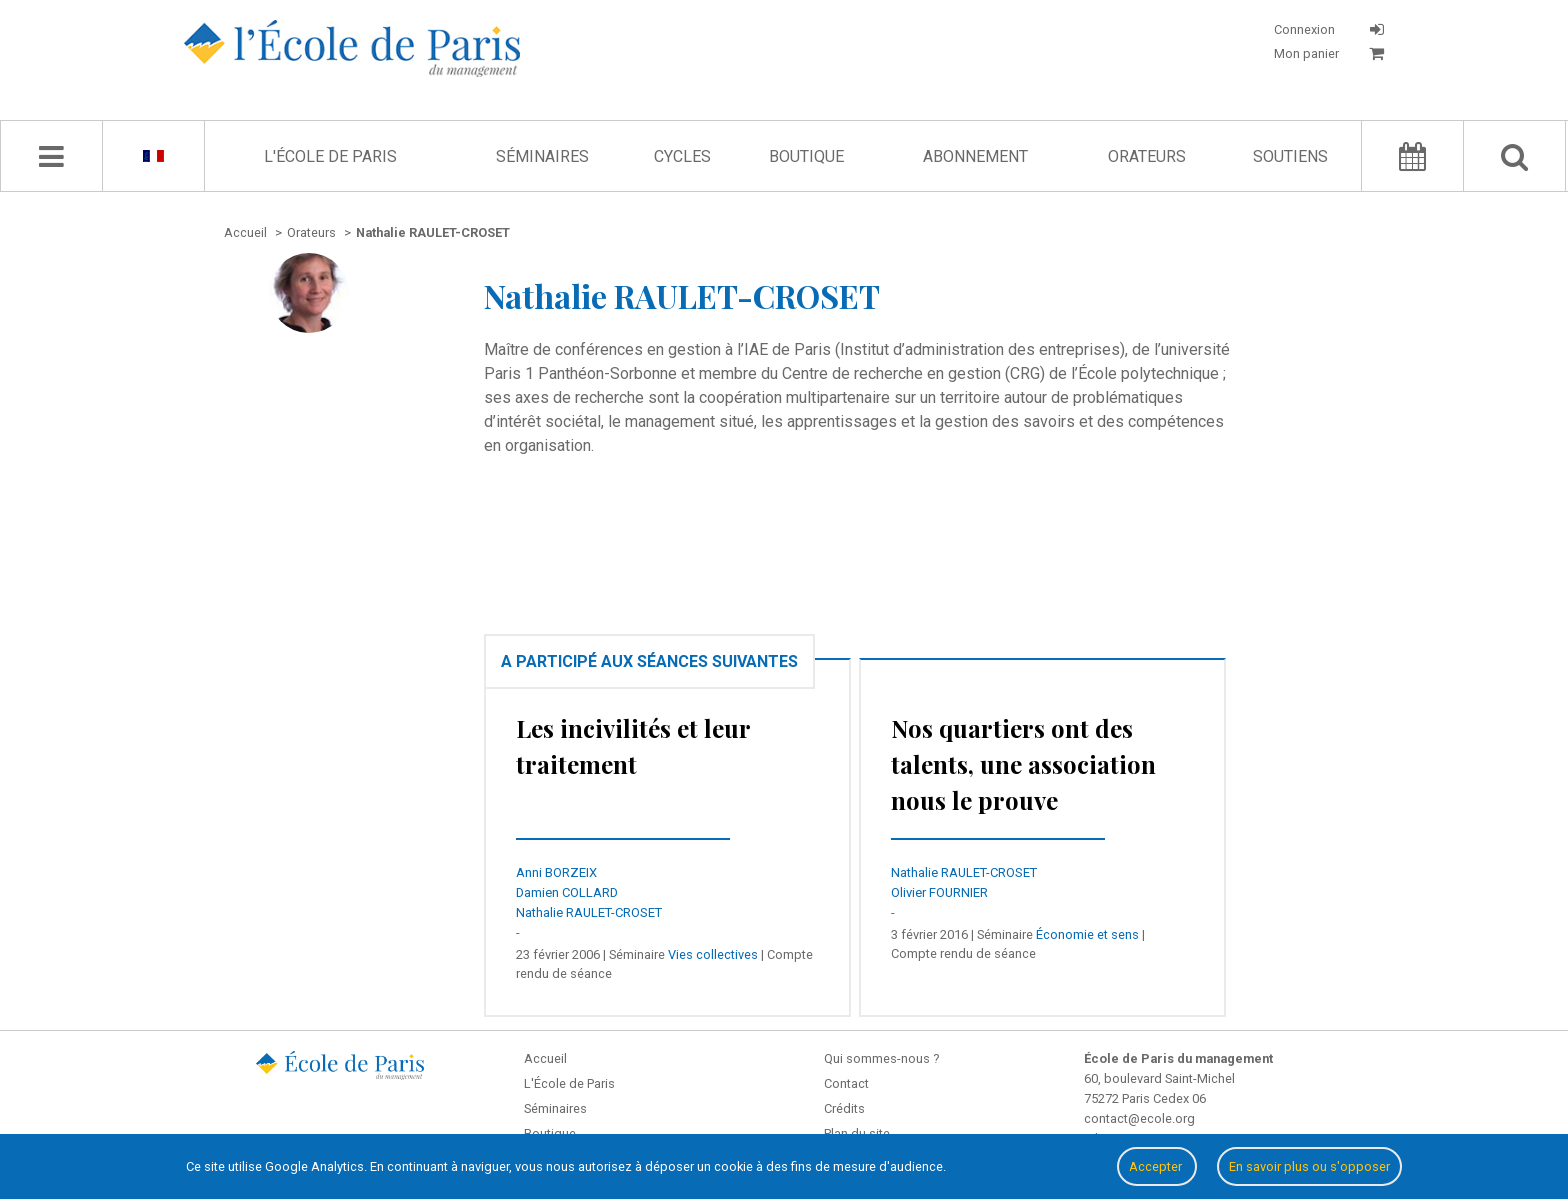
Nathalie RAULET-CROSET (589, 912)
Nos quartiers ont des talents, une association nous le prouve (1023, 764)
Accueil (545, 1058)
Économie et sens (1087, 934)
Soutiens (1290, 156)
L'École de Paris (330, 156)
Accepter (1157, 1166)
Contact (846, 1083)
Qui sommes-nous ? (881, 1058)
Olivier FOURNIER (939, 892)
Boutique (806, 156)
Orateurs (1147, 156)
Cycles (682, 156)
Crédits (844, 1108)
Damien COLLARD (567, 892)
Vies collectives (713, 954)
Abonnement (975, 156)
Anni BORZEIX (556, 872)
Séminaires (542, 156)
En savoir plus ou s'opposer (1309, 1166)
